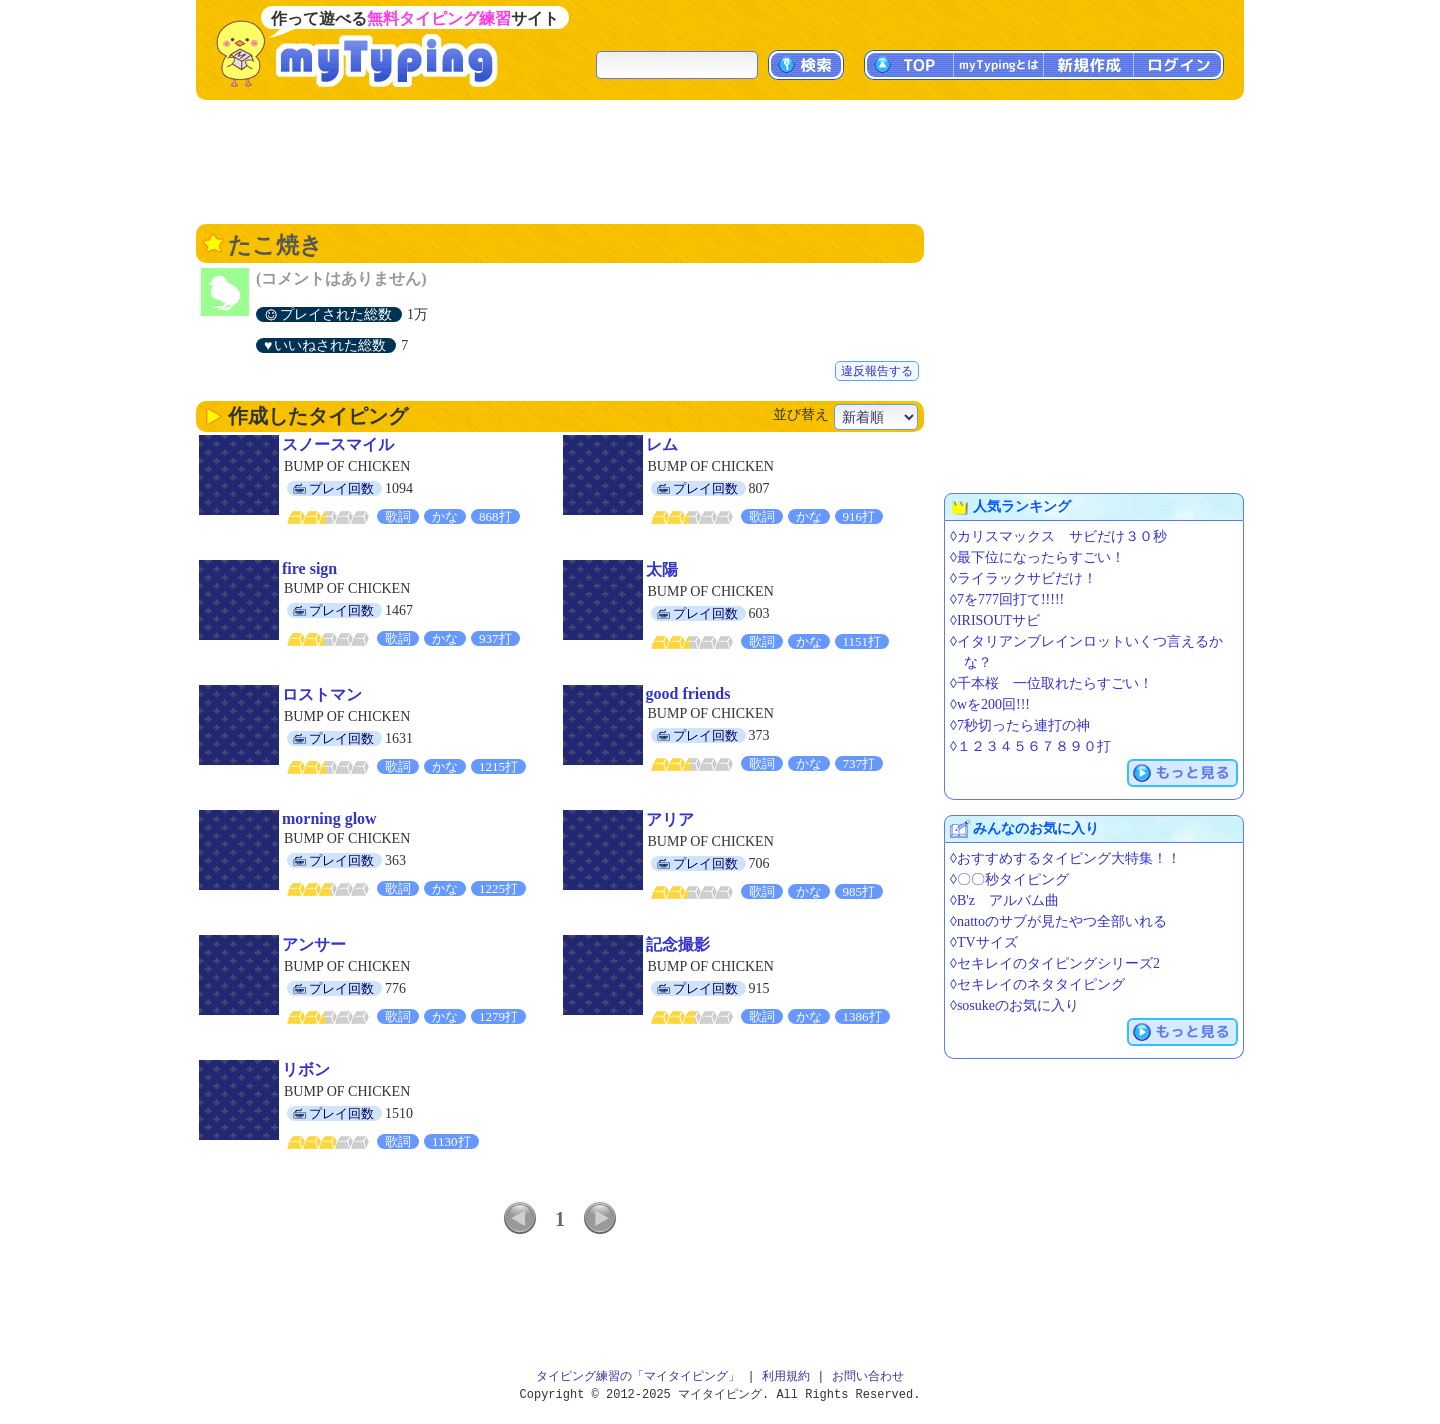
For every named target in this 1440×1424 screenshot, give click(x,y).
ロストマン (322, 694)
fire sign (309, 568)
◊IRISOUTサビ (995, 620)
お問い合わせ (868, 1376)
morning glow (329, 818)
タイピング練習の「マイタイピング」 (638, 1376)
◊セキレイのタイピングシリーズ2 (1055, 963)
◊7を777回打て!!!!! (1007, 599)
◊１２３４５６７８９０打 (1030, 746)
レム (662, 444)
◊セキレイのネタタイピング (1037, 984)
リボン (306, 1069)
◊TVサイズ (984, 942)
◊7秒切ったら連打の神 (1020, 725)
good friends (688, 693)
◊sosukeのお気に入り (1014, 1005)
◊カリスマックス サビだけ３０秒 (1058, 536)
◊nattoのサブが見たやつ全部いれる (1058, 921)
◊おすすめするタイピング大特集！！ (1065, 858)
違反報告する (877, 371)
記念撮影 (678, 944)
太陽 (662, 569)
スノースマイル (338, 444)
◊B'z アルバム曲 (1004, 900)
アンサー (314, 944)
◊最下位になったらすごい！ (1037, 557)
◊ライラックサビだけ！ (1023, 578)
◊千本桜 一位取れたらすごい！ (1051, 683)
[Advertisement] (720, 160)
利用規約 (786, 1376)
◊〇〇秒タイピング (1009, 879)
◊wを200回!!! (990, 704)
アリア (670, 819)
